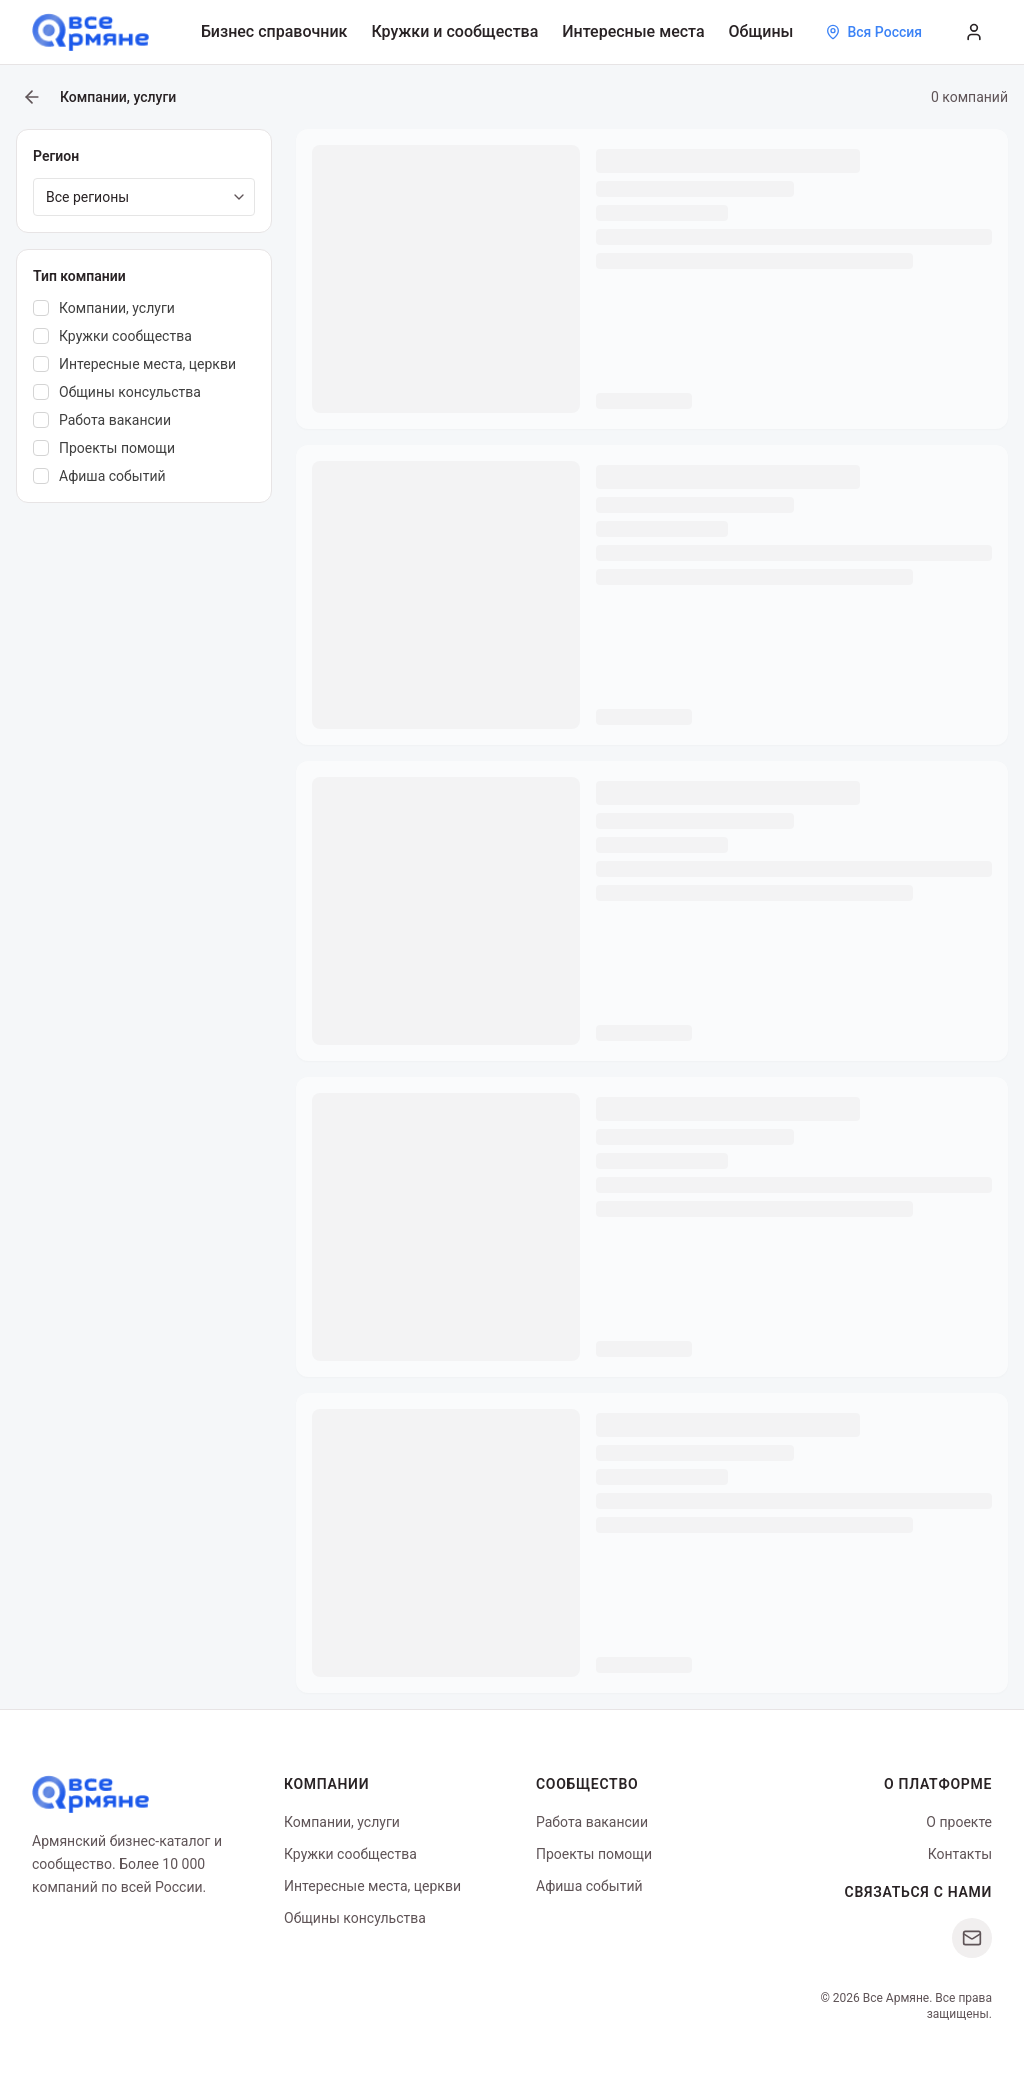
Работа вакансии (592, 1822)
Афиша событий (589, 1886)
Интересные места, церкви (372, 1886)
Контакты (960, 1854)
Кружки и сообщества (454, 31)
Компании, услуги (342, 1822)
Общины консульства (355, 1918)
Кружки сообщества (350, 1854)
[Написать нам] (972, 1938)
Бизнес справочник (274, 31)
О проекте (959, 1822)
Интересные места (633, 31)
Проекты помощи (594, 1854)
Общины (761, 31)
